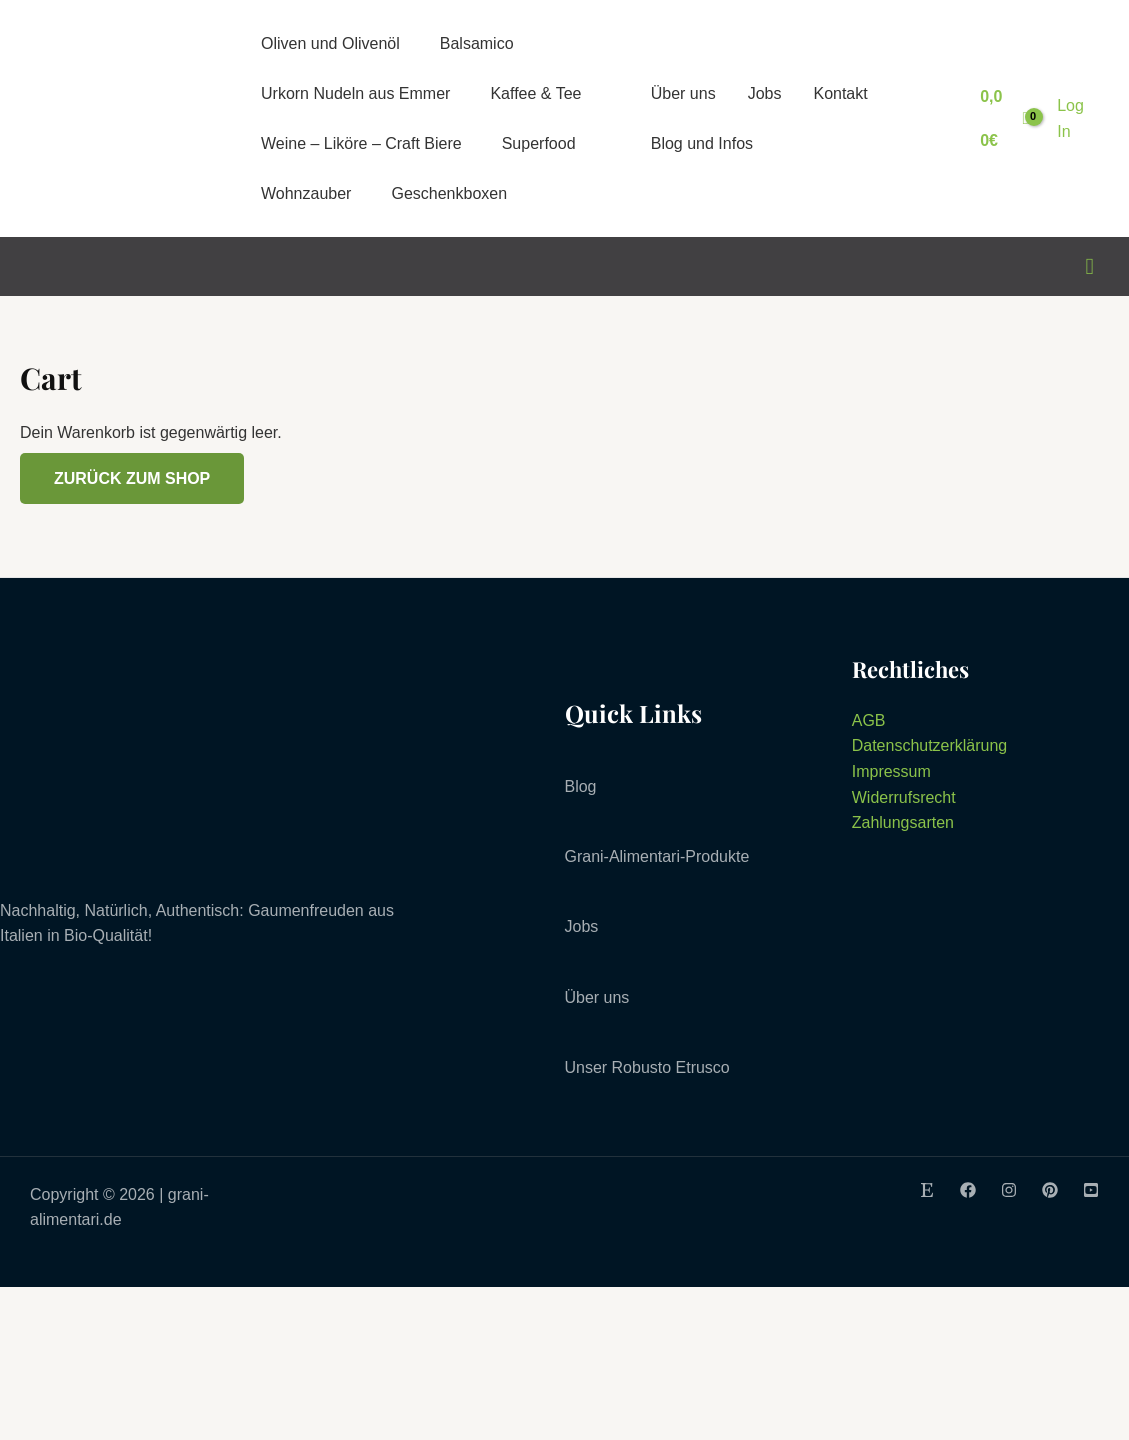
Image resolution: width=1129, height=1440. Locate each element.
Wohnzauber (306, 193)
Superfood (539, 143)
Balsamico (477, 43)
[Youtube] (1091, 1190)
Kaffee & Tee (535, 93)
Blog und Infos (702, 143)
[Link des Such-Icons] (1090, 267)
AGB (869, 720)
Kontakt (840, 93)
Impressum (891, 771)
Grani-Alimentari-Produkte (657, 856)
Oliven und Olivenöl (330, 43)
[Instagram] (1009, 1190)
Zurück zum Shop (132, 478)
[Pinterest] (1050, 1190)
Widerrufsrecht (904, 797)
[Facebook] (968, 1190)
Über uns (683, 93)
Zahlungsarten (903, 822)
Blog (581, 786)
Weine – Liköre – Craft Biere (361, 143)
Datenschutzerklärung (930, 745)
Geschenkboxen (449, 193)
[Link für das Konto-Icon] (1075, 118)
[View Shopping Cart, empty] (1004, 118)
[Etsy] (927, 1190)
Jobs (765, 93)
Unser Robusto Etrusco (647, 1067)
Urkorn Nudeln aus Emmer (355, 93)
